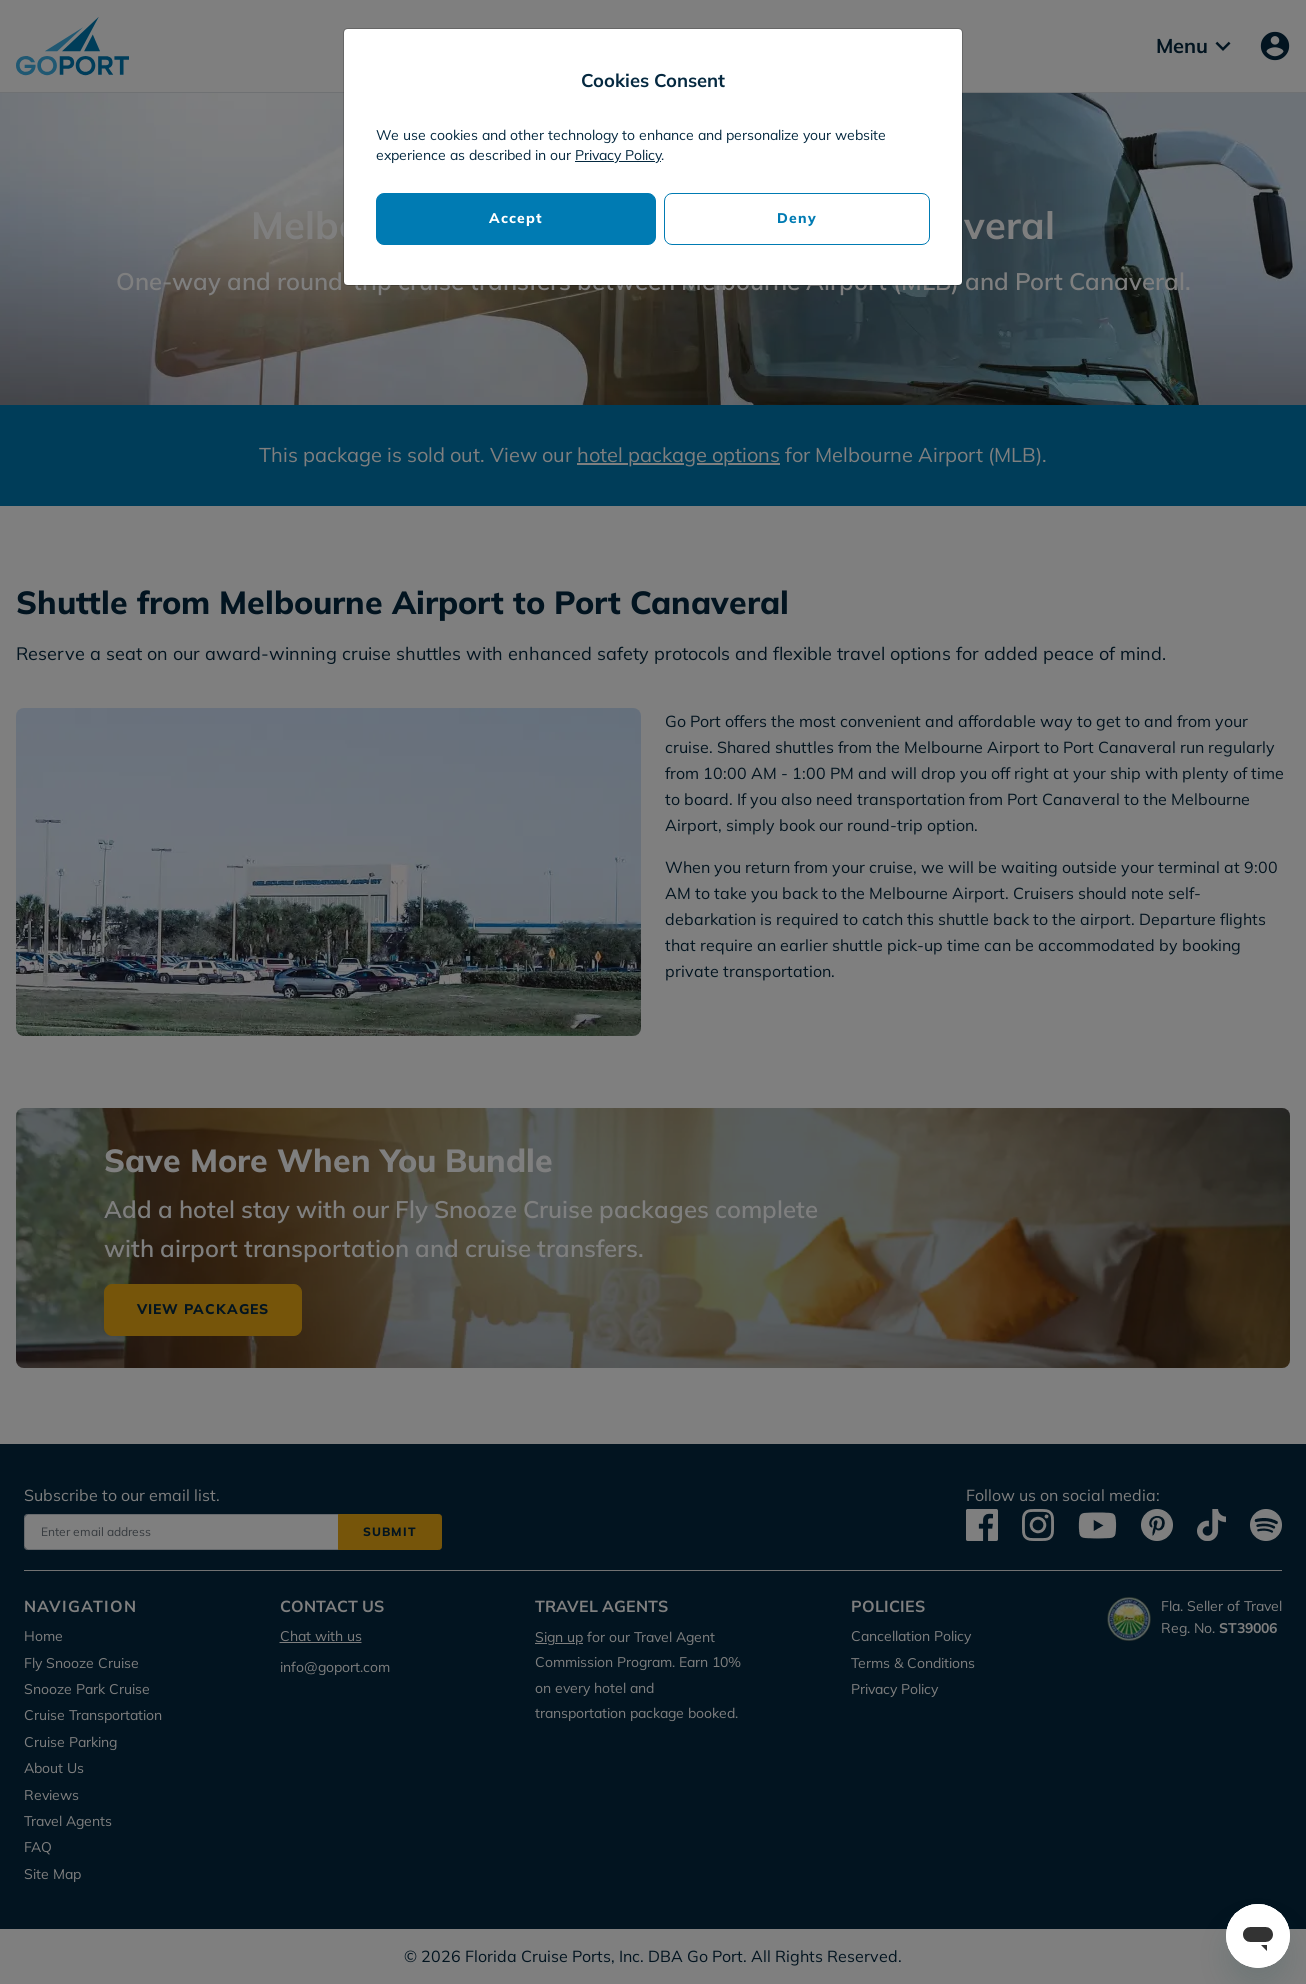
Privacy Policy (618, 155)
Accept (516, 218)
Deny (797, 218)
